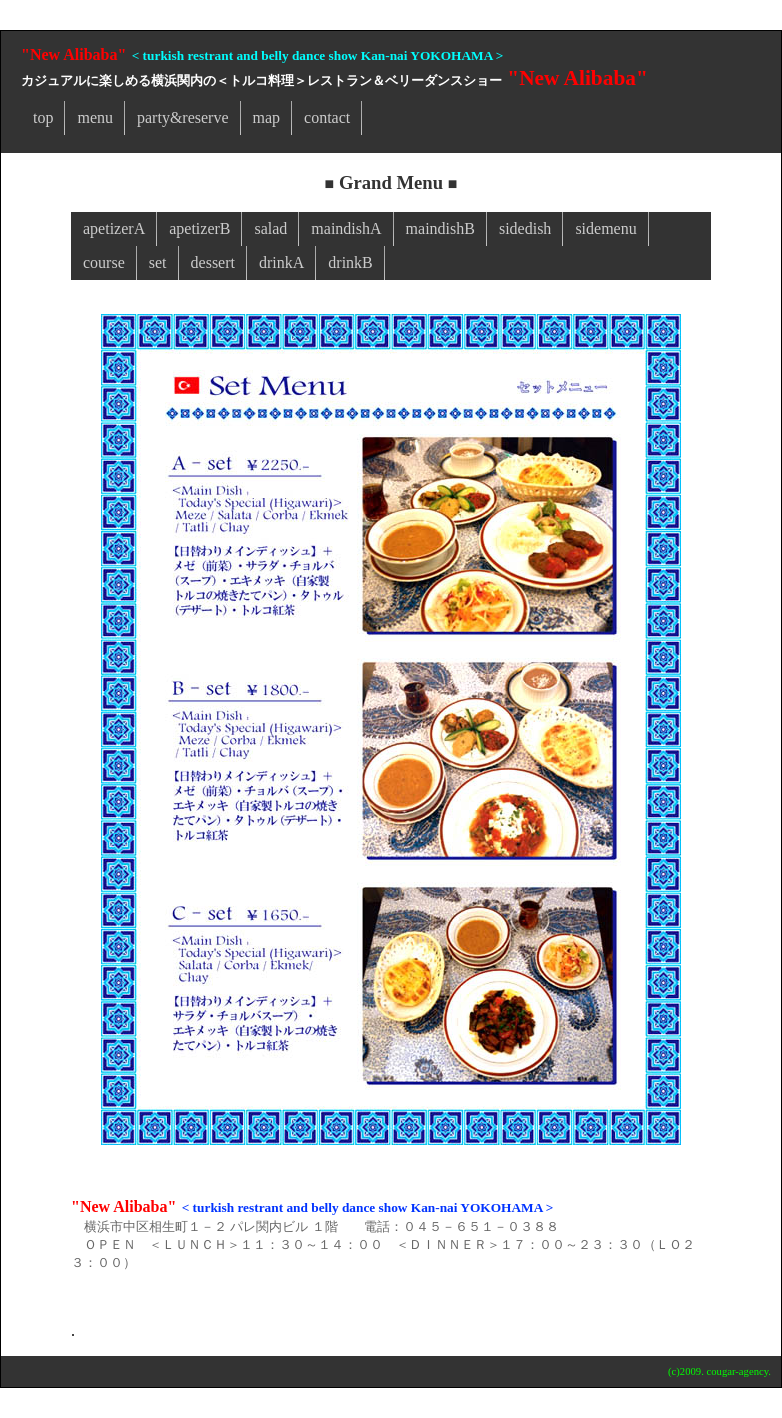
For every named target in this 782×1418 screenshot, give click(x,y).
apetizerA (114, 228)
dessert (213, 262)
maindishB (440, 228)
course (104, 262)
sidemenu (605, 228)
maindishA (346, 228)
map (267, 117)
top (43, 117)
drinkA (281, 262)
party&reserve (183, 117)
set (158, 262)
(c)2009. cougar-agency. (719, 1371)
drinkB (350, 262)
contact (327, 117)
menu (95, 117)
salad (270, 228)
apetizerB (199, 228)
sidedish (525, 228)
